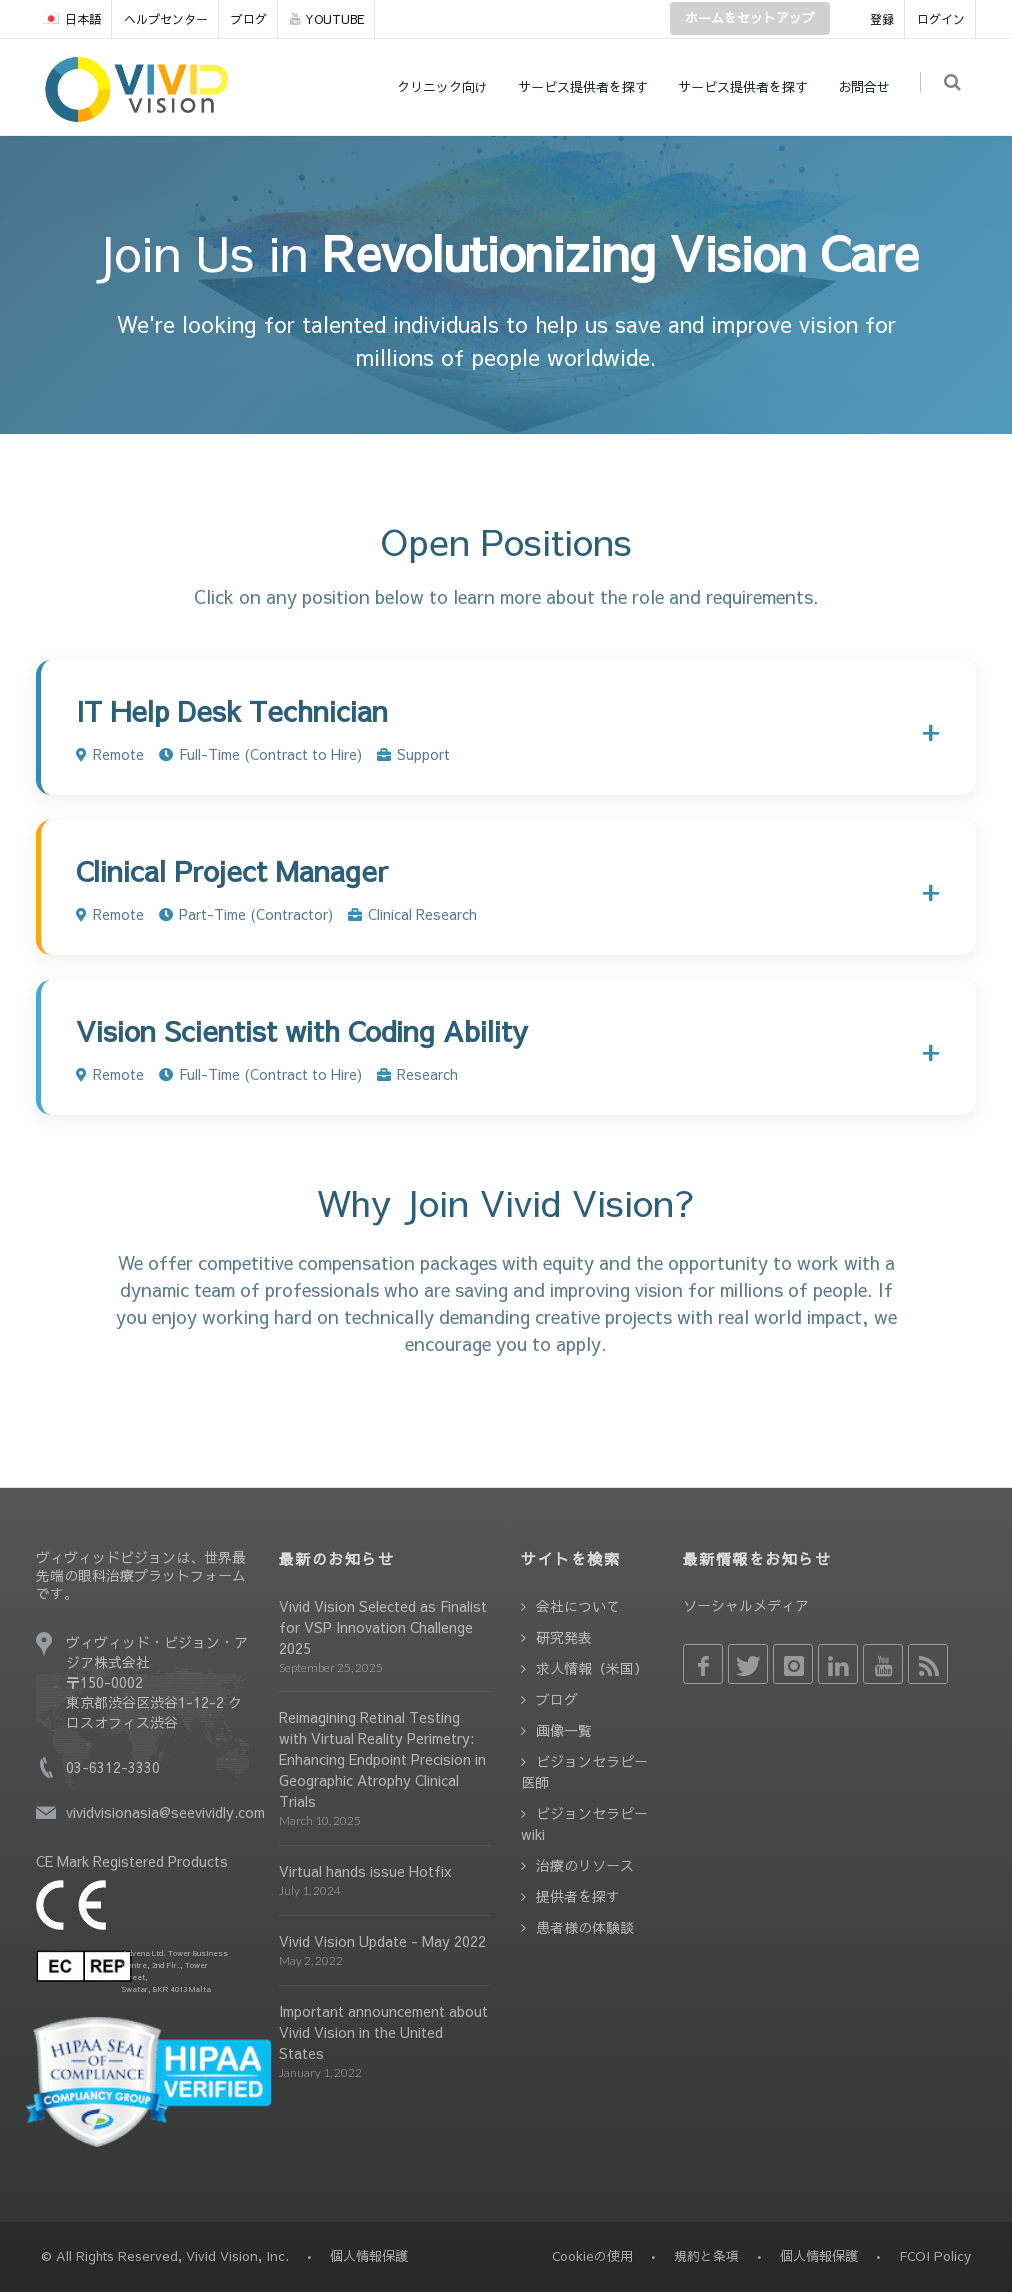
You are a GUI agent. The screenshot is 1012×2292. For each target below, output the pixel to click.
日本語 (72, 19)
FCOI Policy (935, 2256)
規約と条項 (706, 2256)
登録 (882, 19)
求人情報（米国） (592, 1668)
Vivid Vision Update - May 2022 (382, 1941)
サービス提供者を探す (587, 87)
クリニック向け (446, 87)
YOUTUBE (327, 19)
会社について (578, 1606)
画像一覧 (564, 1730)
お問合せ (868, 87)
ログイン (941, 19)
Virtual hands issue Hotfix (365, 1871)
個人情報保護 (819, 2256)
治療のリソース (585, 1865)
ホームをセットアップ (750, 18)
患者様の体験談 (585, 1927)
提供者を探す (578, 1896)
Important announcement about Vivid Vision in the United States (383, 2032)
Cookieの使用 (592, 2256)
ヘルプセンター (166, 19)
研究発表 (564, 1637)
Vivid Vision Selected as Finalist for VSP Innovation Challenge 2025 (383, 1627)
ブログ (249, 19)
